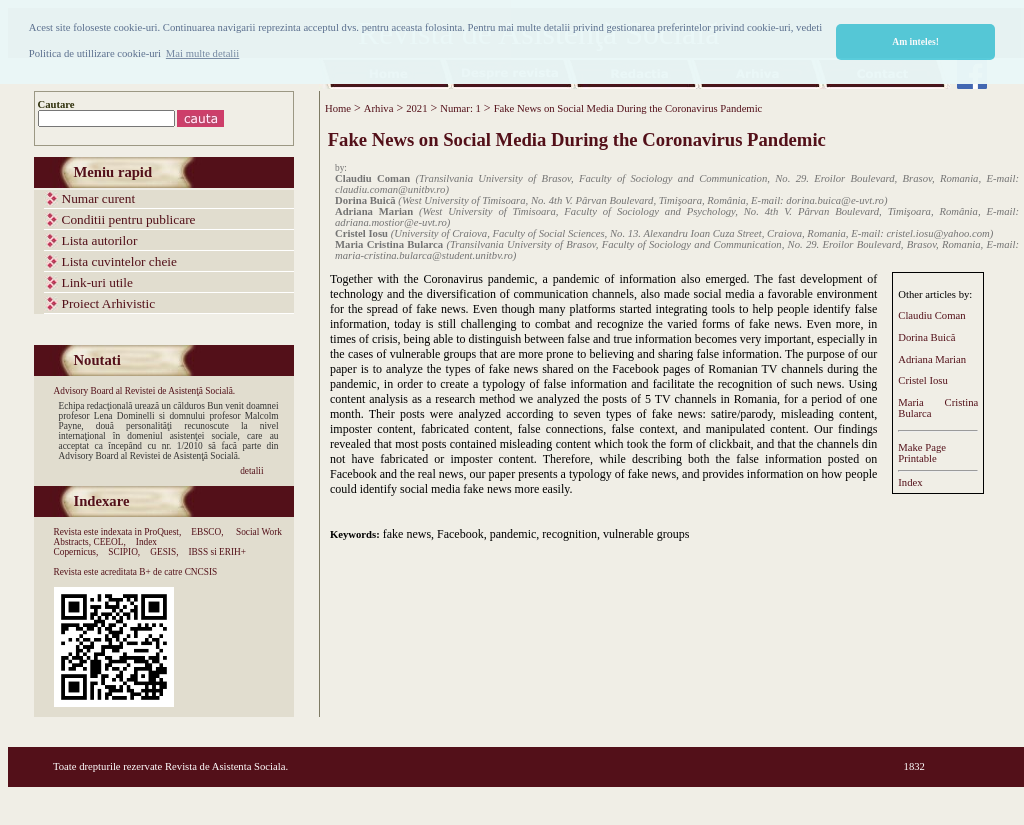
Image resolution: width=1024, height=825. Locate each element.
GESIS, (164, 552)
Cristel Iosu (922, 380)
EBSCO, (207, 532)
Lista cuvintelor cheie (119, 261)
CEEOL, (109, 542)
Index (910, 482)
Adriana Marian (932, 359)
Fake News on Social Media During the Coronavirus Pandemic (628, 108)
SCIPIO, (124, 552)
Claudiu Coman (931, 315)
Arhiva (379, 108)
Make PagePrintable (922, 453)
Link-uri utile (97, 282)
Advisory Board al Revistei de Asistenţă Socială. (145, 391)
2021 (416, 108)
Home (338, 108)
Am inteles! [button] (915, 41)
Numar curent (99, 198)
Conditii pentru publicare (129, 219)
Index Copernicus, (106, 547)
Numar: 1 (460, 108)
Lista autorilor (100, 240)
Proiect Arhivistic (109, 303)
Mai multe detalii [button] (202, 53)
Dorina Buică (926, 337)
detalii (251, 471)
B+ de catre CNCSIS (178, 572)
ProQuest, (162, 532)
